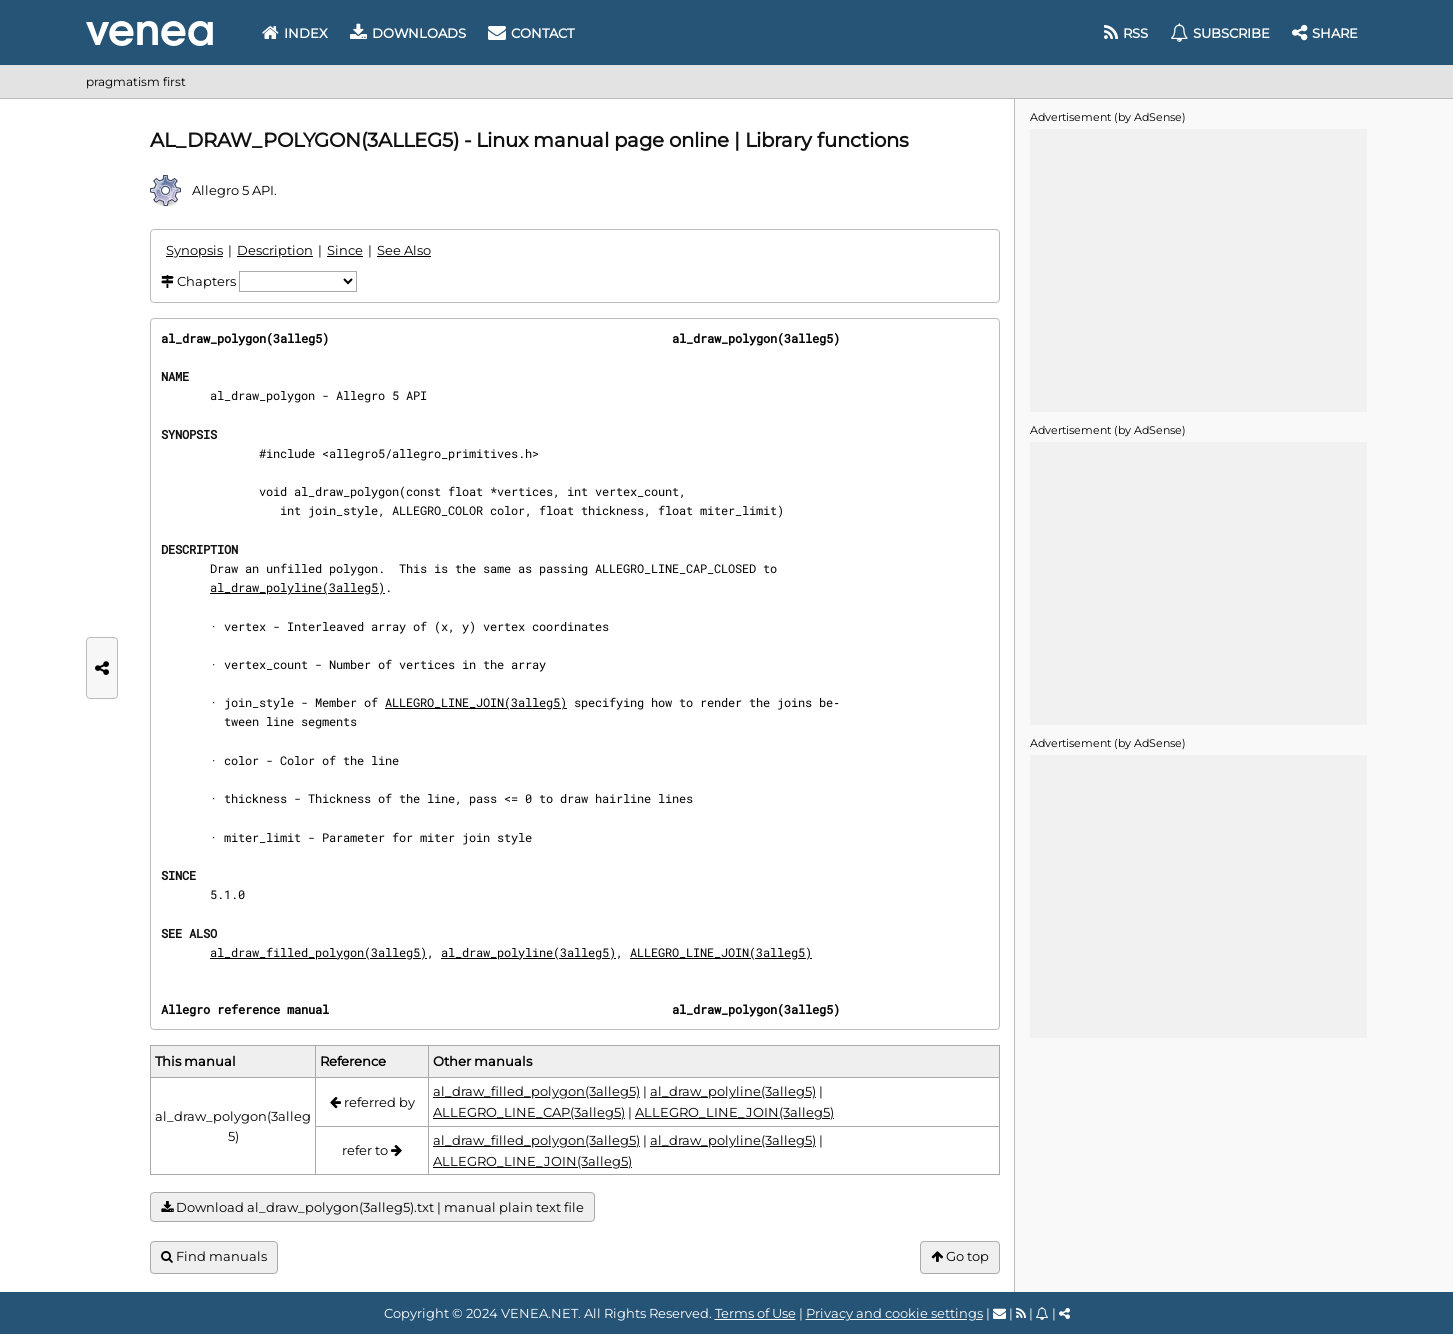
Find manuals (214, 1256)
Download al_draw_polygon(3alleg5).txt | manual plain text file (372, 1207)
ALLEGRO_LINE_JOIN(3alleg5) (476, 702)
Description (275, 250)
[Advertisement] (1198, 269)
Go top (960, 1256)
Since (345, 250)
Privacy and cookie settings (894, 1313)
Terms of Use (755, 1313)
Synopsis (194, 250)
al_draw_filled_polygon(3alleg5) (318, 952)
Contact (531, 33)
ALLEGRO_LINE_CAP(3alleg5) (529, 1112)
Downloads (408, 33)
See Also (404, 250)
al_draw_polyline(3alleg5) (297, 587)
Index (295, 33)
